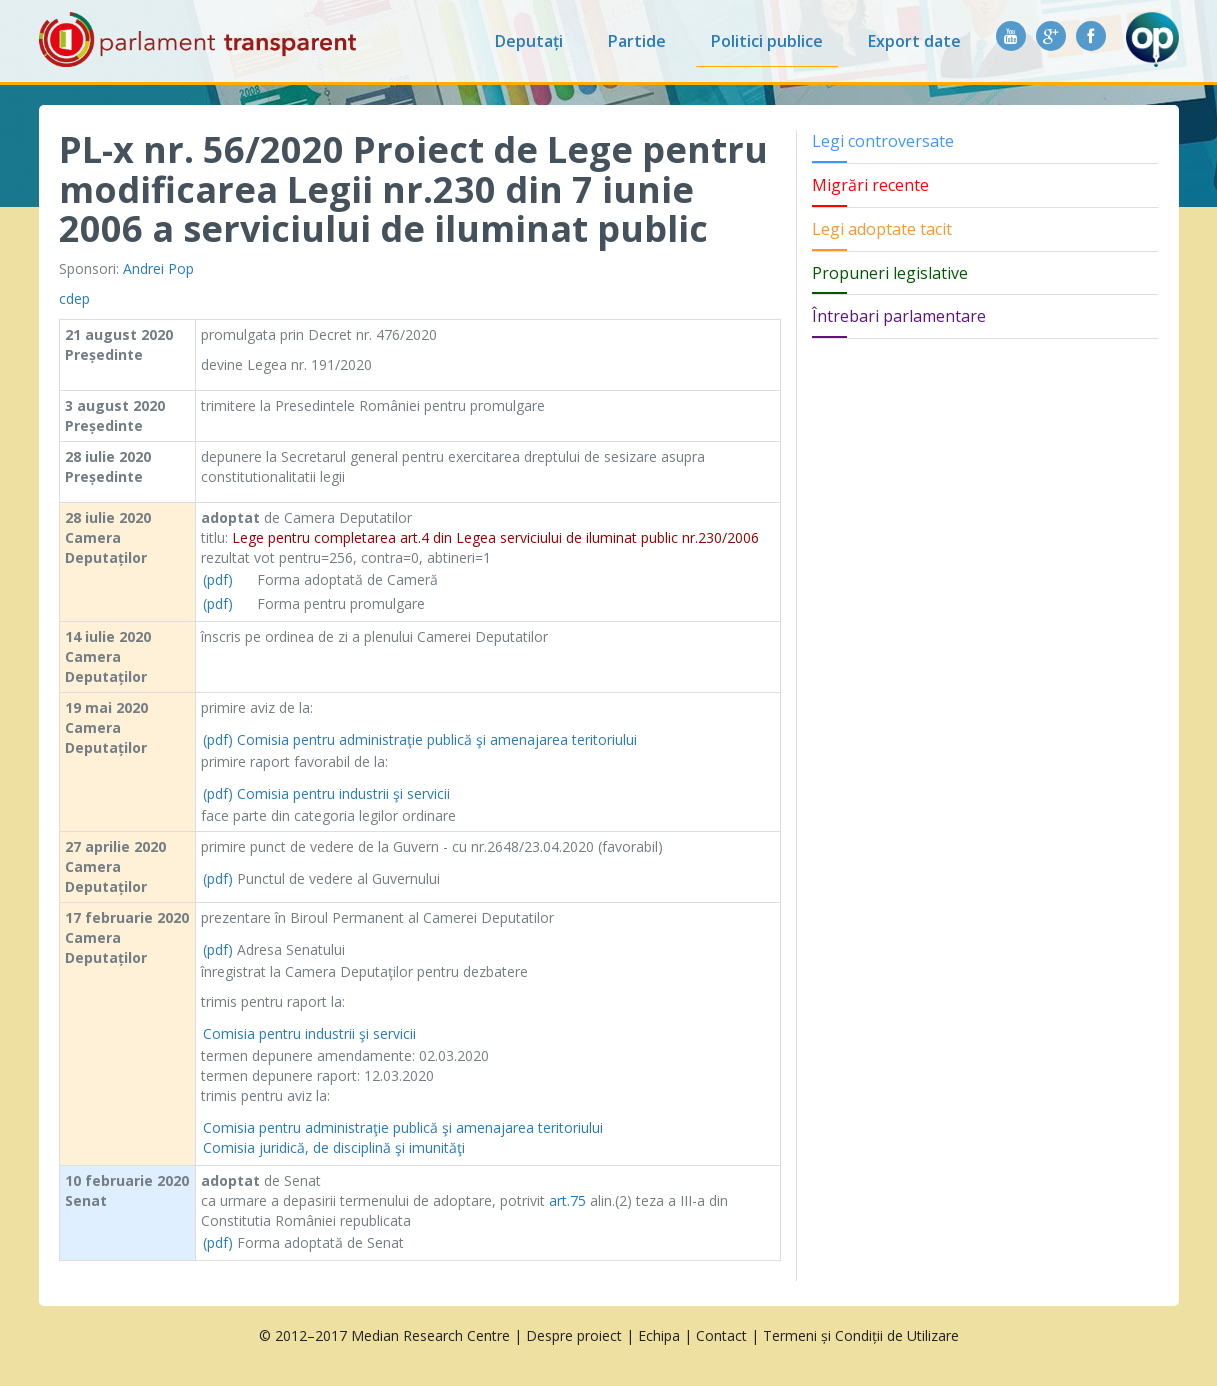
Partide (637, 41)
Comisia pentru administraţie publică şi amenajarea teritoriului (437, 739)
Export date (914, 41)
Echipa (659, 1335)
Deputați (529, 41)
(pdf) (218, 579)
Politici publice (767, 41)
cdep (74, 298)
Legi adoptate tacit (882, 229)
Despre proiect (574, 1335)
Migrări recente (870, 185)
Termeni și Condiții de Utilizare (861, 1335)
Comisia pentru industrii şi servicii (343, 793)
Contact (721, 1335)
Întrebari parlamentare (899, 316)
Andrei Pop (158, 268)
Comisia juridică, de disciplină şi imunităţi (334, 1147)
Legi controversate (883, 141)
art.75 (567, 1200)
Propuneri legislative (890, 273)
